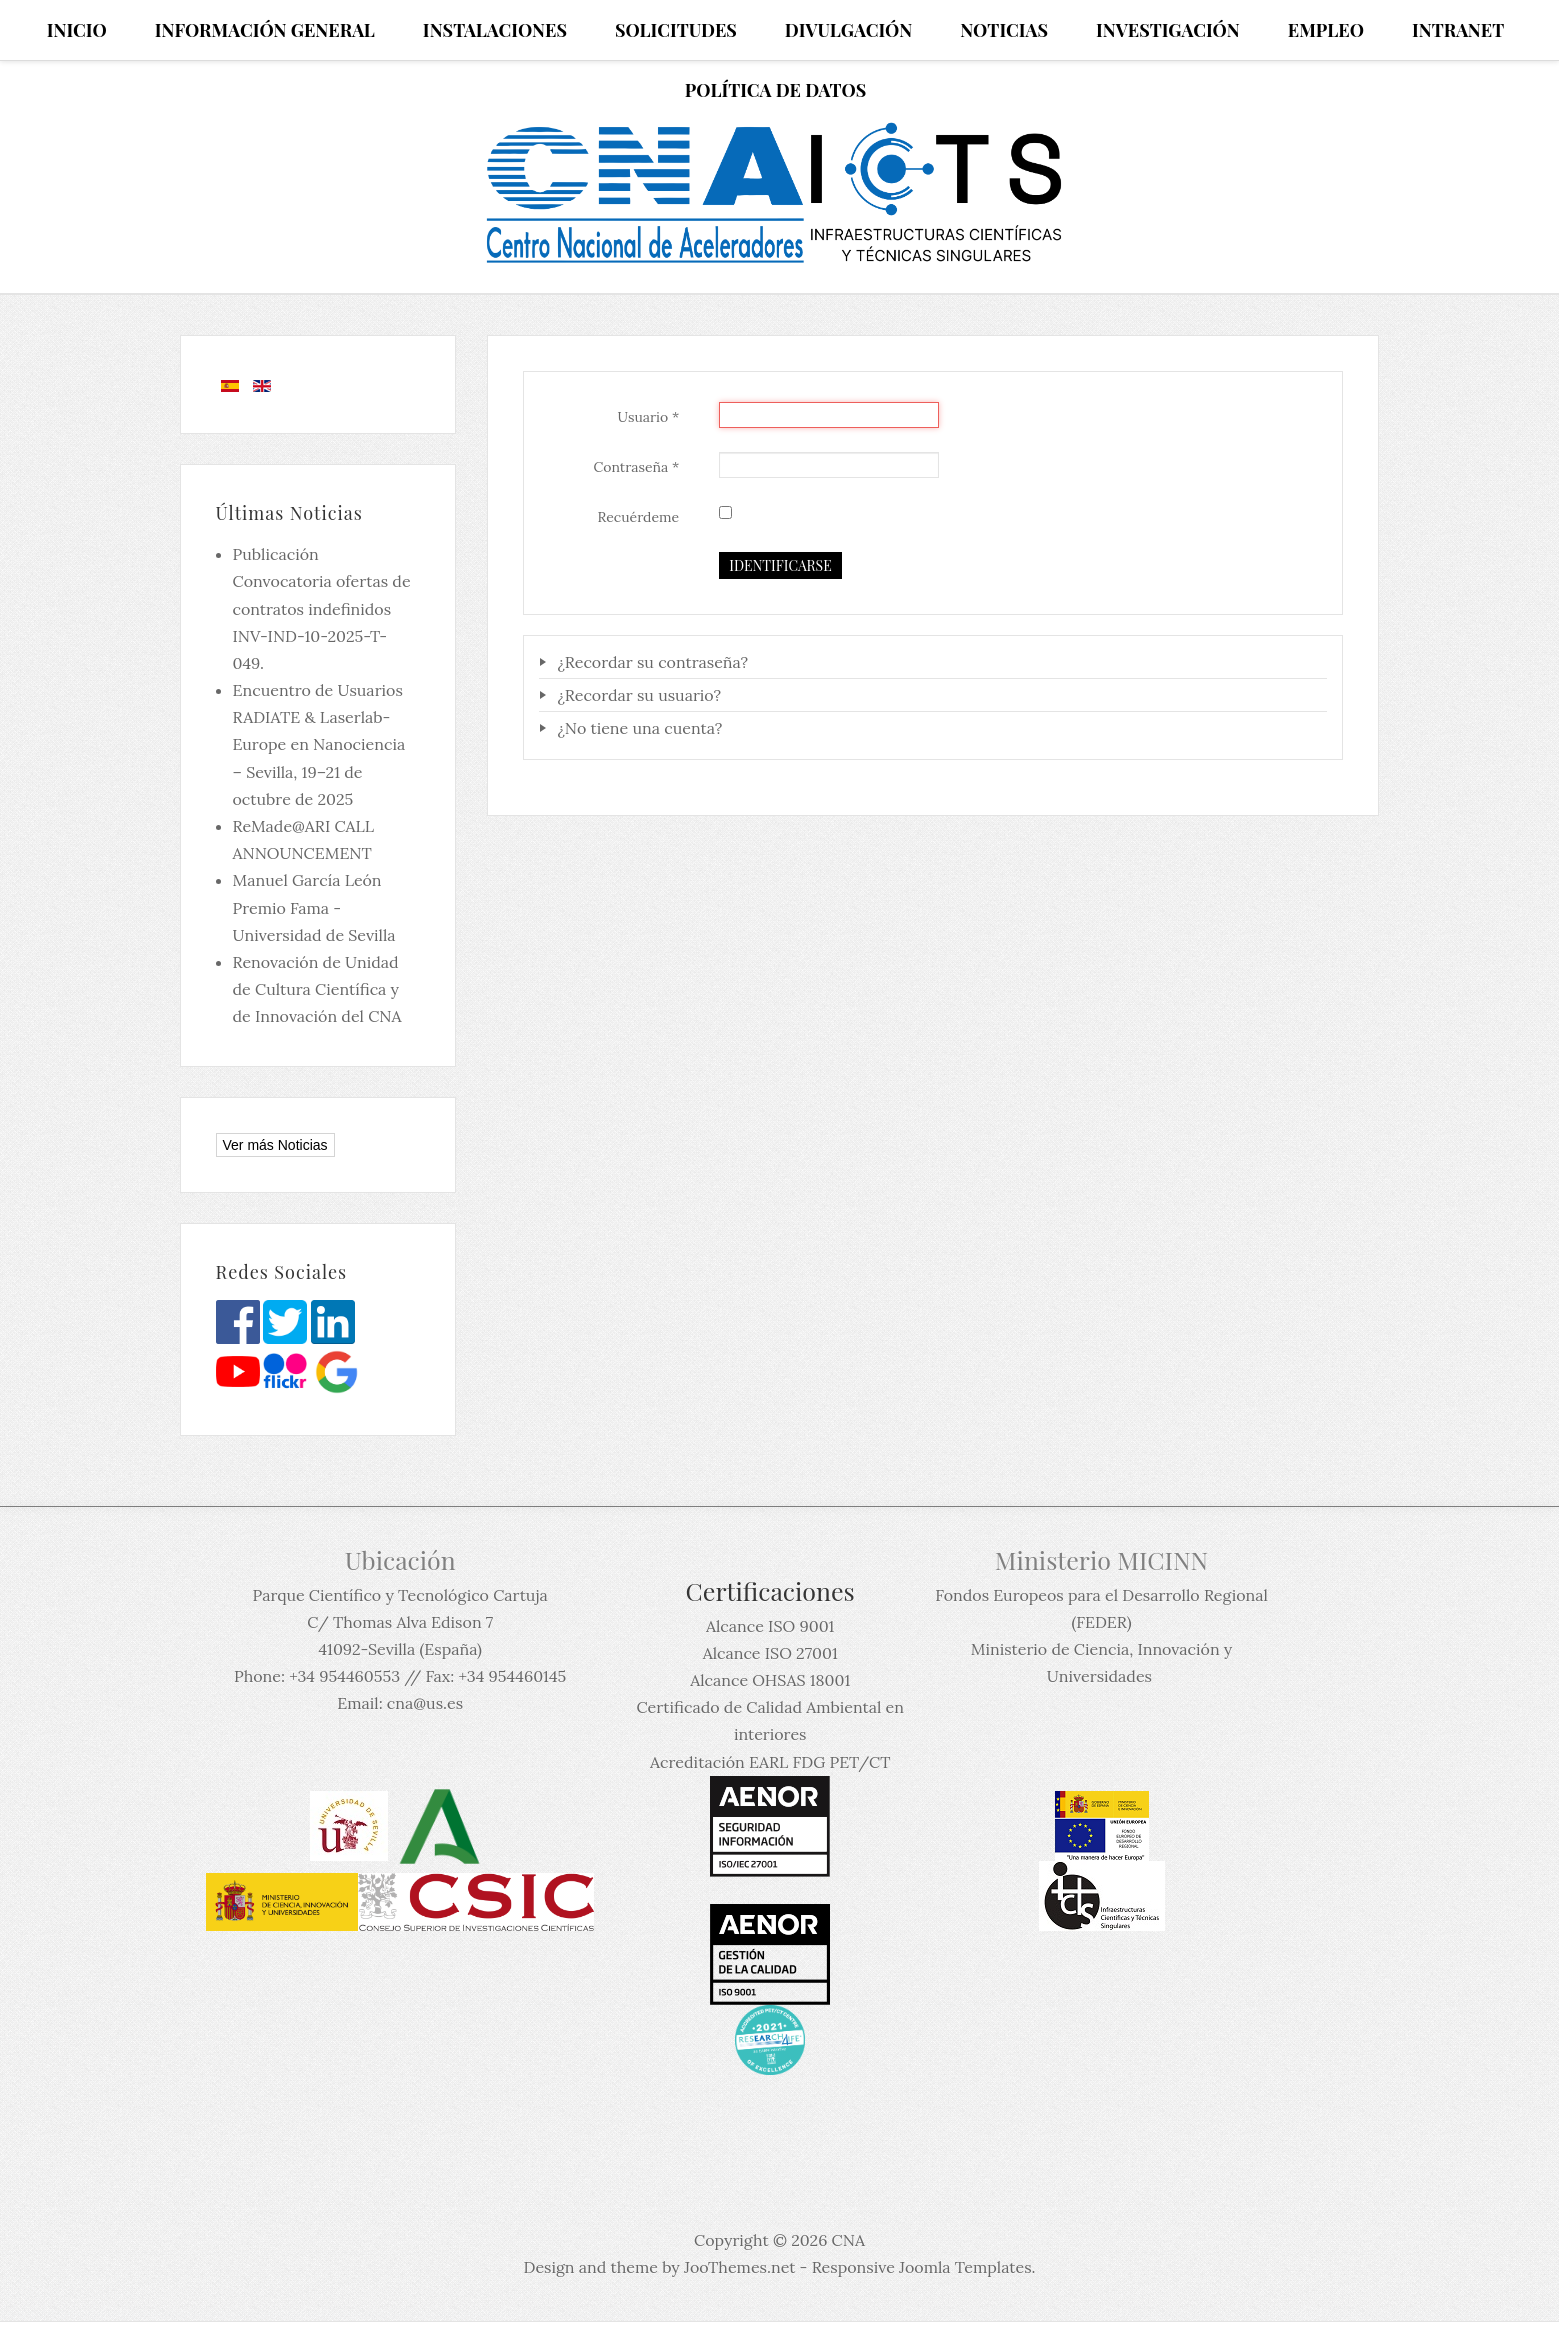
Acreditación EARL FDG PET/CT (770, 1762)
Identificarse (780, 565)
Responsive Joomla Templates (922, 2267)
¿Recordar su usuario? (637, 695)
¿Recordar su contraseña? (650, 662)
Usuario (649, 417)
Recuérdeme (639, 517)
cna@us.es (425, 1703)
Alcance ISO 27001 (770, 1653)
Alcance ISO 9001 (770, 1626)
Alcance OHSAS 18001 (770, 1680)
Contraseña (636, 467)
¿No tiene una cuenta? (637, 728)
